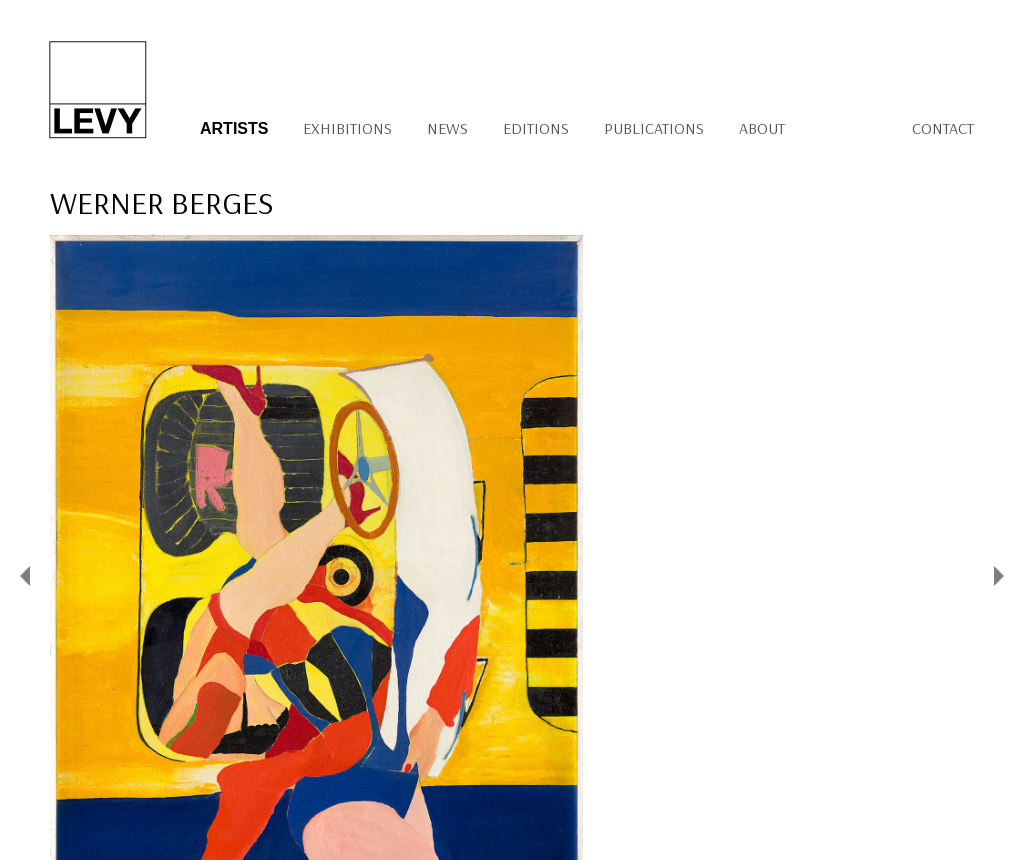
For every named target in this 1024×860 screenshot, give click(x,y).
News (447, 128)
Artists (234, 128)
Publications (654, 128)
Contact (943, 128)
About (762, 128)
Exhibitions (347, 128)
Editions (536, 128)
